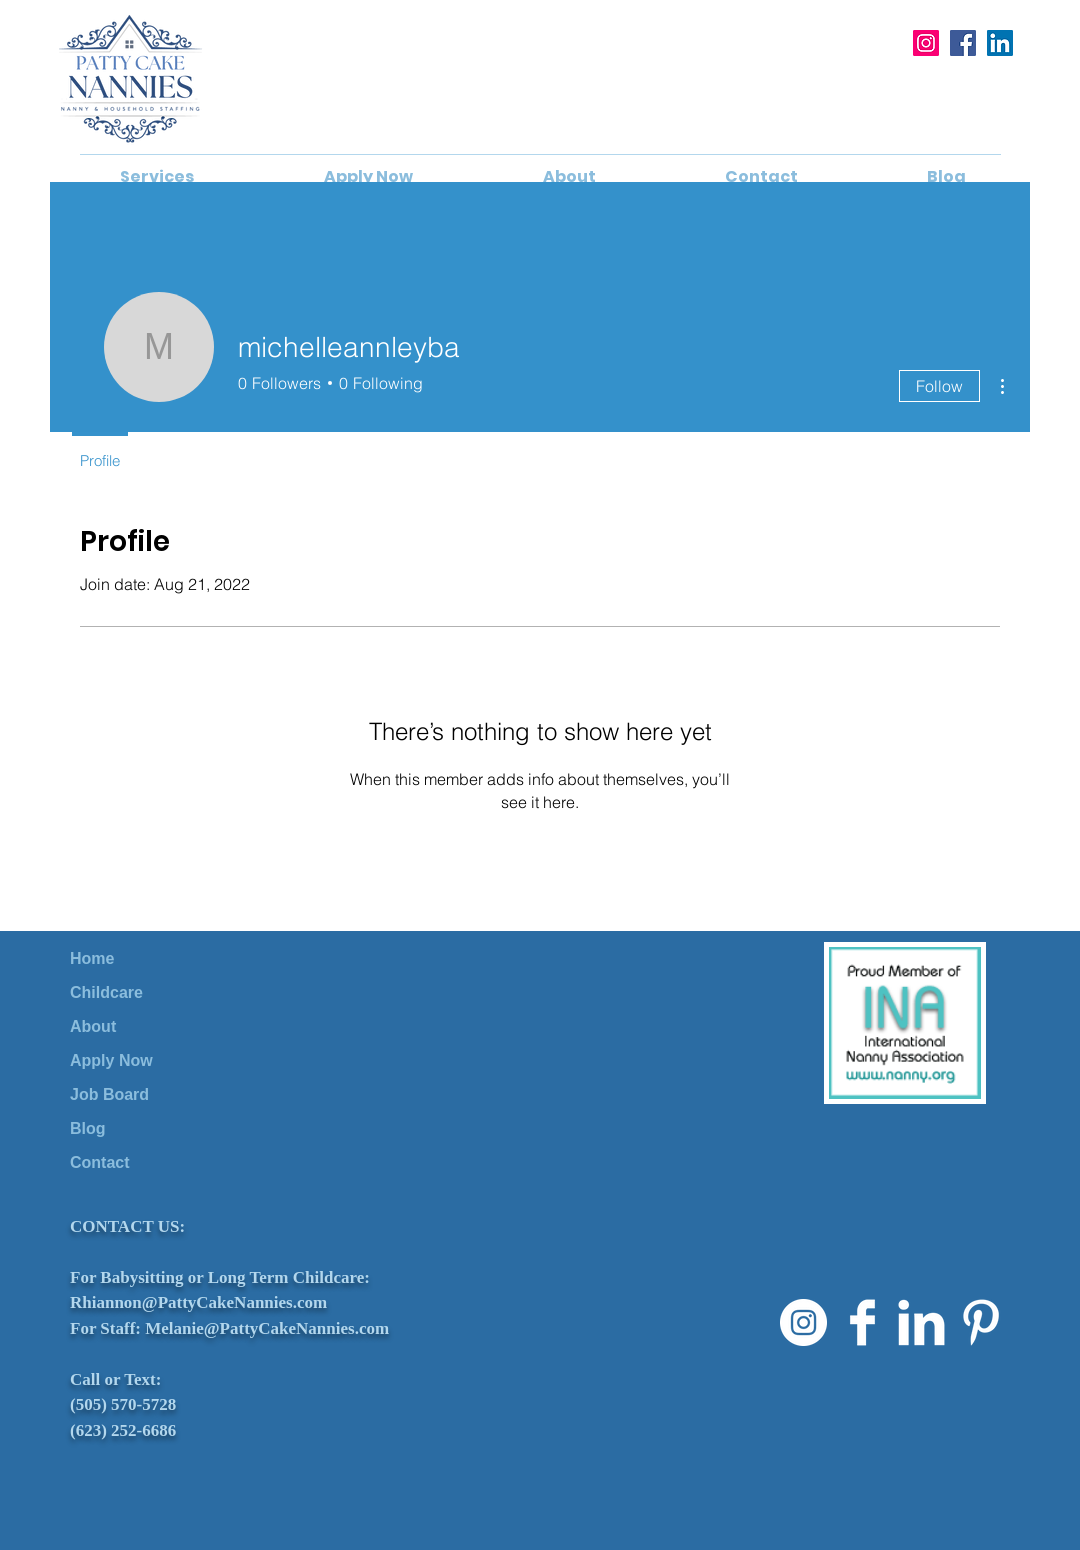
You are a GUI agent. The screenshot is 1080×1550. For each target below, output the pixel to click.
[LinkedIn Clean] (921, 1322)
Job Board (109, 1094)
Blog (88, 1128)
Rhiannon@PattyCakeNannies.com (198, 1302)
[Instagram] (926, 43)
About (93, 1026)
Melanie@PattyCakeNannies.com (267, 1328)
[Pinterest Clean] (980, 1322)
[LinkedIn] (1000, 43)
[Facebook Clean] (862, 1322)
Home (92, 958)
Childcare (106, 992)
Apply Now (111, 1060)
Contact (100, 1162)
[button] (157, 177)
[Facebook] (963, 43)
